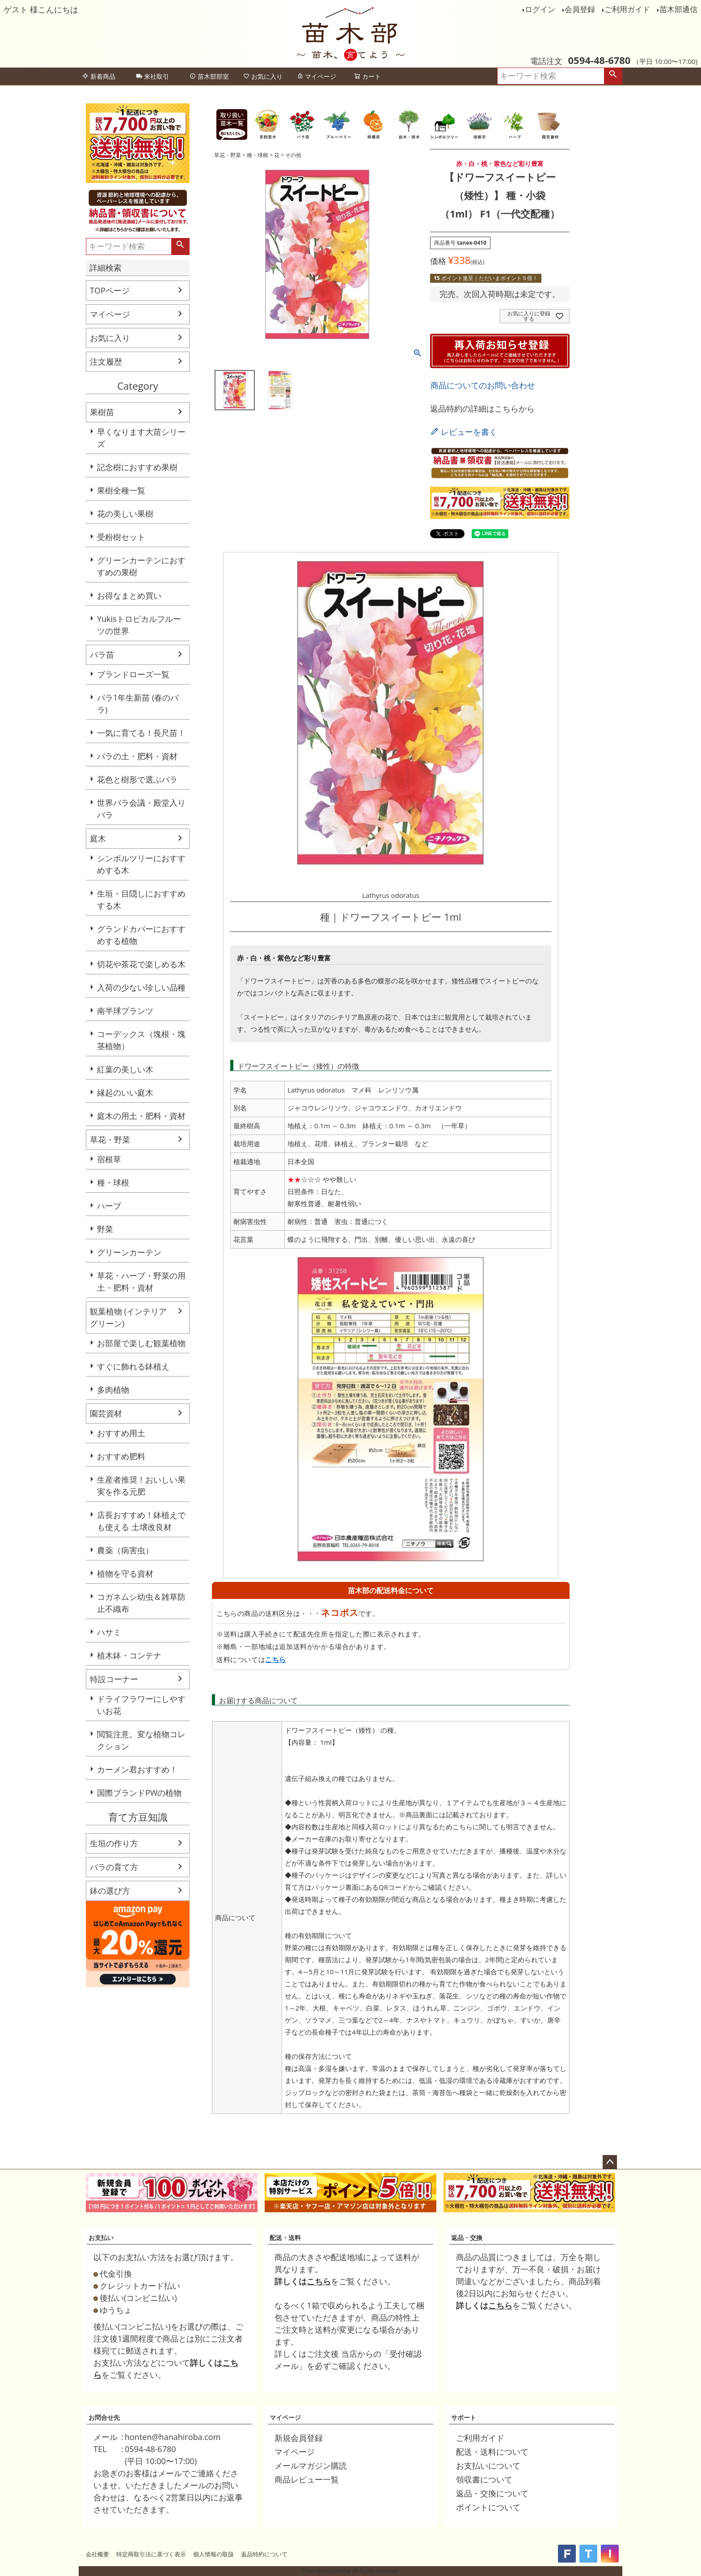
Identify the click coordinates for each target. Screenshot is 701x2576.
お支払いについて (488, 2465)
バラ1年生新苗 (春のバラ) (137, 703)
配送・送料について (492, 2451)
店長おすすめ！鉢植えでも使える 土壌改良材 (141, 1520)
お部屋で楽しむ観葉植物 (141, 1343)
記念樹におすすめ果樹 (137, 467)
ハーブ (109, 1205)
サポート (463, 2417)
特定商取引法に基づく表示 (151, 2554)
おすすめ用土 (121, 1433)
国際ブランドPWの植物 (139, 1792)
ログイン (540, 9)
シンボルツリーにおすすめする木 (141, 864)
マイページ (316, 76)
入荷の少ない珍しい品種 (141, 987)
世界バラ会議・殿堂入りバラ (141, 808)
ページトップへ (610, 2162)
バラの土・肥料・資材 (137, 756)
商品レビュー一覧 (306, 2479)
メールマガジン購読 (310, 2465)
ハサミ (109, 1632)
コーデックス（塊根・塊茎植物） (141, 1040)
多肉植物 (113, 1389)
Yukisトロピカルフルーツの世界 (139, 624)
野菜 (105, 1229)
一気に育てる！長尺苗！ (141, 732)
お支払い (101, 2237)
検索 (613, 76)
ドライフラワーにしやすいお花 (141, 1704)
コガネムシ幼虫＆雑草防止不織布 (141, 1602)
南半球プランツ (125, 1010)
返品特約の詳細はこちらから (482, 408)
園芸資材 (106, 1413)
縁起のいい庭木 (125, 1092)
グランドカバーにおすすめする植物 (141, 934)
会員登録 (580, 9)
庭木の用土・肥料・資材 (141, 1115)
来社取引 (152, 76)
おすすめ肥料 (121, 1456)
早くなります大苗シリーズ (141, 437)
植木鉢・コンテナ (129, 1655)
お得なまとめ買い (129, 595)
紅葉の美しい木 (125, 1069)
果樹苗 (102, 412)
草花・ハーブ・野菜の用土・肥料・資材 (141, 1281)
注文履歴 (106, 361)
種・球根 (113, 1182)
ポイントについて (488, 2507)
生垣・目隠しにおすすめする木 (141, 899)
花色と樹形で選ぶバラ (137, 779)
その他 (293, 155)
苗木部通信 (678, 9)
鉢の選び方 (110, 1890)
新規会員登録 (298, 2437)
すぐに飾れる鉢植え (133, 1366)
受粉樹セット (121, 536)
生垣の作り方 (114, 1843)
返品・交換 (466, 2237)
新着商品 (98, 76)
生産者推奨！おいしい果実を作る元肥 (141, 1485)
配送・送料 (285, 2237)
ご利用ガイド (627, 9)
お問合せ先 (104, 2417)
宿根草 (109, 1159)
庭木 (98, 838)
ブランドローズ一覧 (133, 674)
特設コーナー (114, 1679)
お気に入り (263, 76)
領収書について (484, 2479)
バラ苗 (102, 654)
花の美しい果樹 (125, 513)
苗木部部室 (209, 76)
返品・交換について (492, 2493)
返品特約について (264, 2554)
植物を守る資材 (125, 1573)
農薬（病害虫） (125, 1550)
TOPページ (110, 290)
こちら (275, 1659)
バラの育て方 (114, 1867)
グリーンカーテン (129, 1252)
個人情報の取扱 (213, 2554)
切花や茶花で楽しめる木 (141, 964)
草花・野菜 (110, 1139)
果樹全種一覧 (121, 490)
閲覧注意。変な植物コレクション (141, 1740)
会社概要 (97, 2554)
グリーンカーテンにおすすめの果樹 (141, 566)
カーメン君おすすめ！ (137, 1769)
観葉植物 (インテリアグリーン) (128, 1317)
